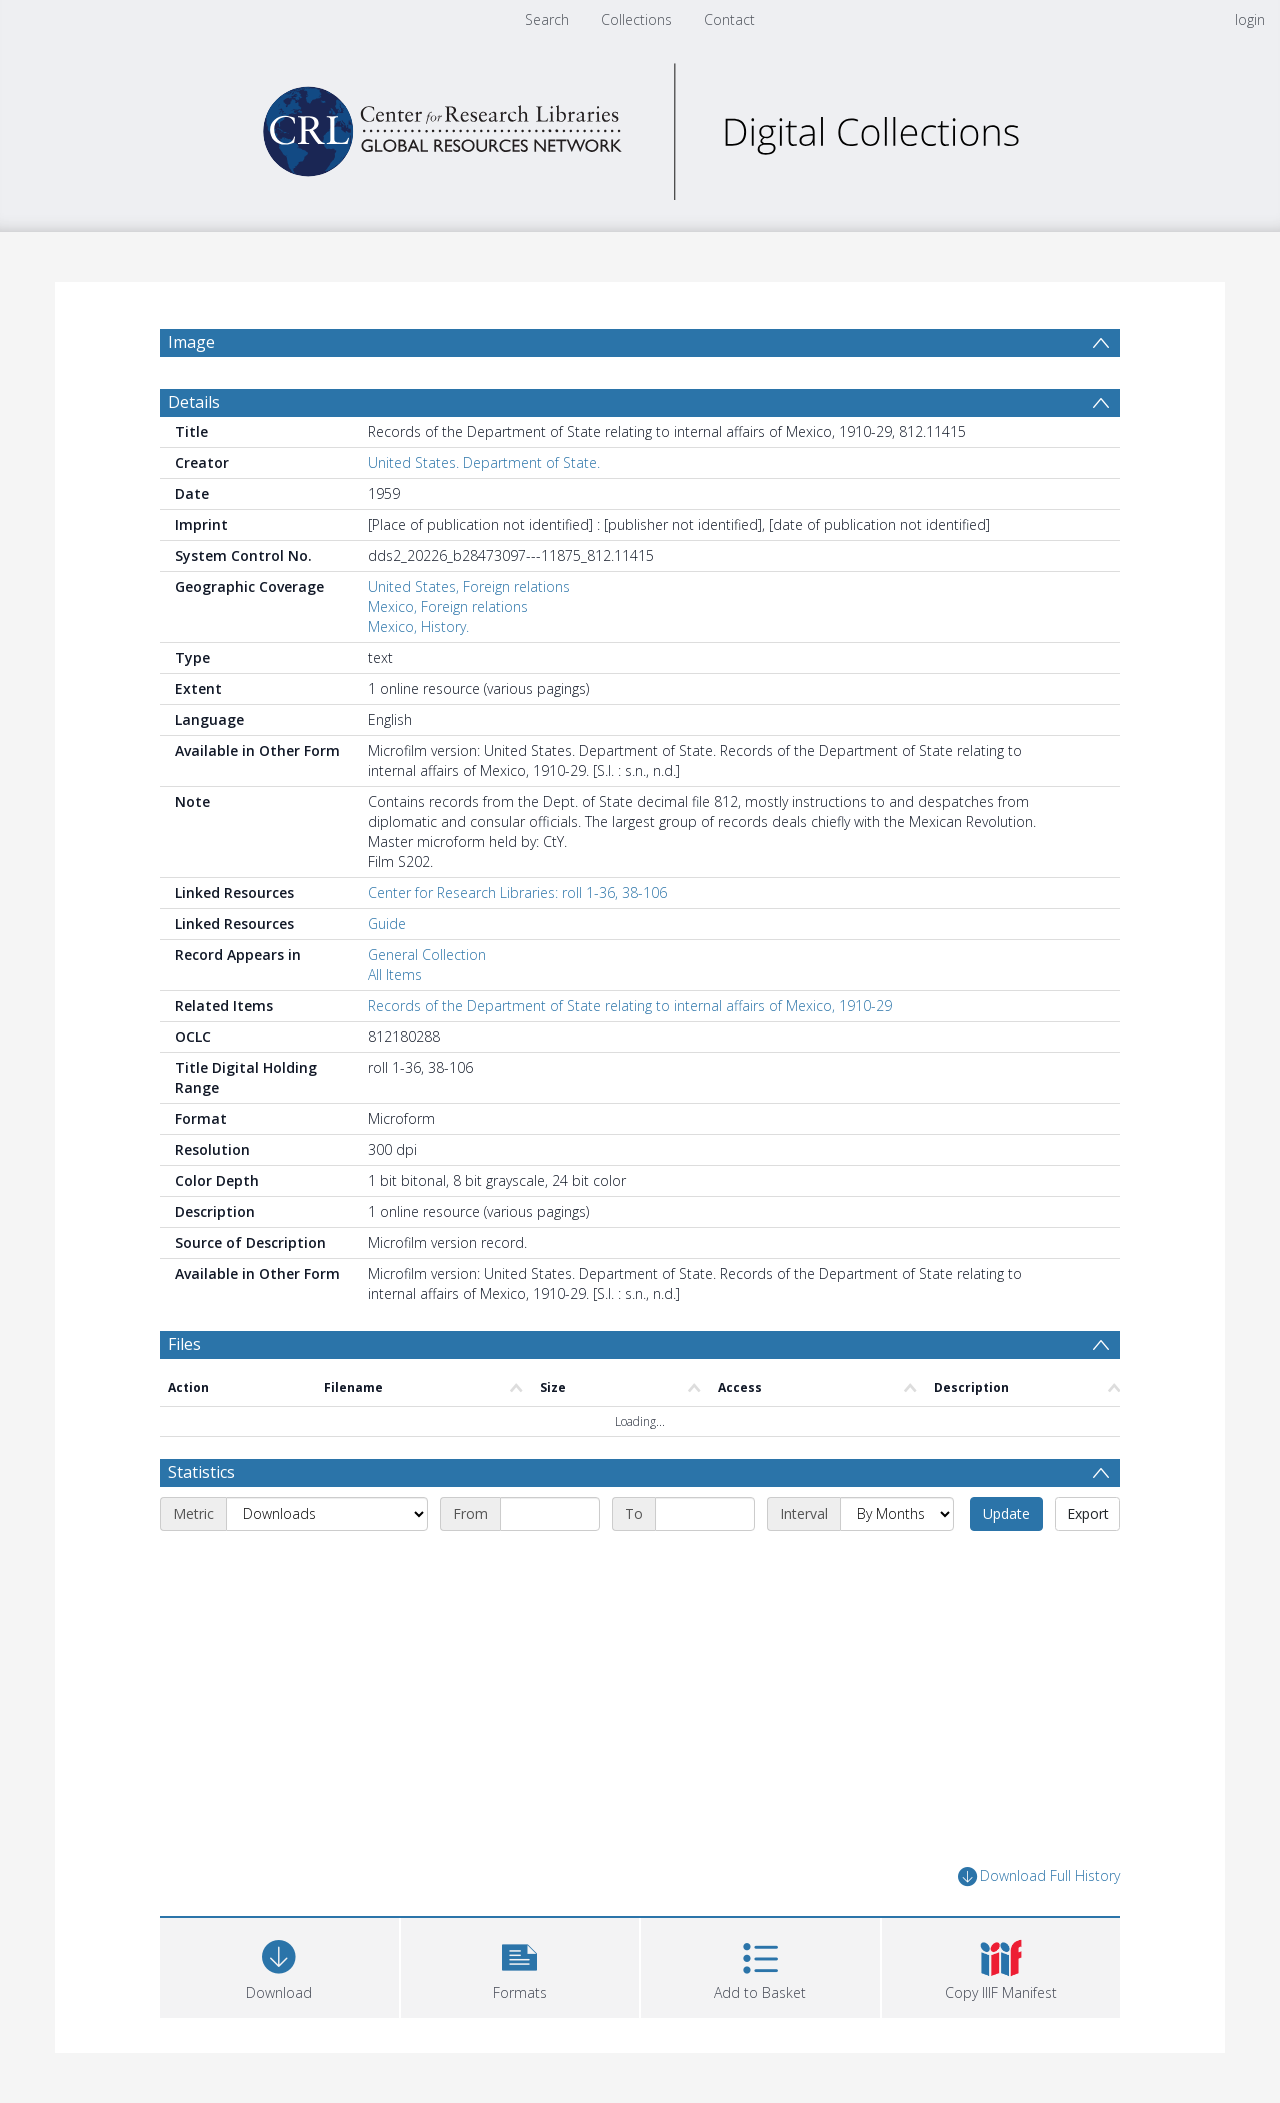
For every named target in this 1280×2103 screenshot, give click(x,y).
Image (191, 342)
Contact (729, 19)
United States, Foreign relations (469, 586)
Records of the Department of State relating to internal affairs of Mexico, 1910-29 (630, 1005)
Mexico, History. (418, 626)
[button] (520, 1965)
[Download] (279, 1965)
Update (1006, 1513)
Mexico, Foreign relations (448, 606)
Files (184, 1344)
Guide (387, 923)
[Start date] (550, 1514)
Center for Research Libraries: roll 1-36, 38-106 (517, 892)
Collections (636, 19)
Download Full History (1039, 1876)
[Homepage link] (640, 126)
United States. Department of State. (484, 462)
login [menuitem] (1250, 19)
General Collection (427, 954)
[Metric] (327, 1514)
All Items (395, 974)
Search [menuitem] (547, 19)
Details (194, 402)
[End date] (705, 1514)
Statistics (201, 1472)
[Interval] (897, 1514)
